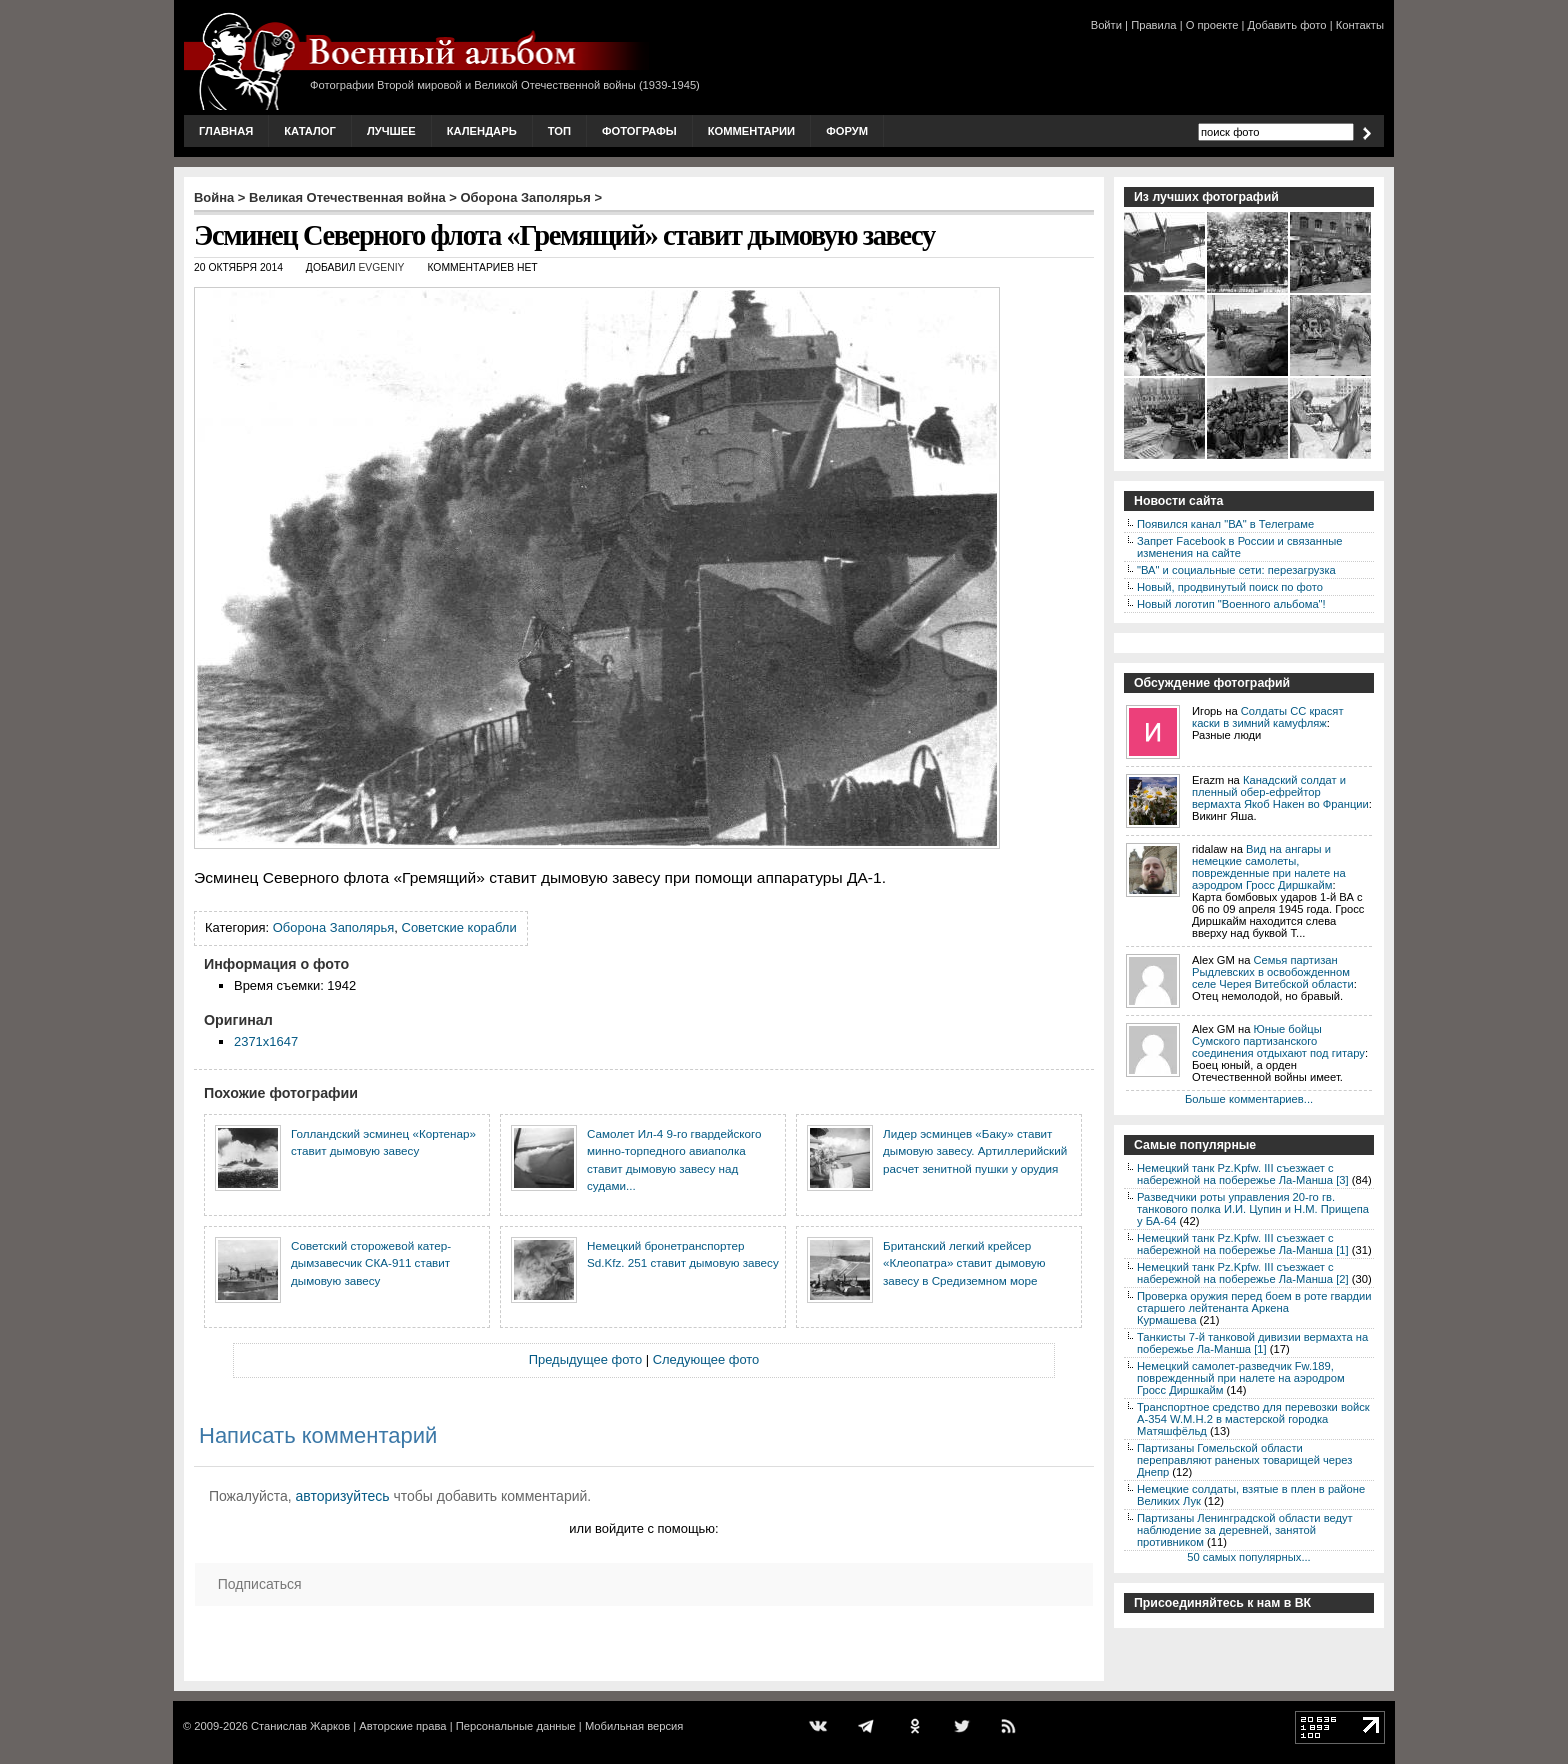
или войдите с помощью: (643, 1528)
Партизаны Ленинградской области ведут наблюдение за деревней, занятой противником (1245, 1530)
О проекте (1212, 25)
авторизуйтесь (343, 1496)
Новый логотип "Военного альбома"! (1231, 604)
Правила (1153, 25)
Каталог (310, 131)
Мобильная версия (634, 1726)
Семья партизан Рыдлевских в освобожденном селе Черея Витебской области (1273, 972)
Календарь (482, 131)
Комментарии (751, 131)
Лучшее (391, 131)
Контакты (1360, 25)
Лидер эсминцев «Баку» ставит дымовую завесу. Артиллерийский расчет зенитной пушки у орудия (975, 1151)
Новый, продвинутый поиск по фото (1230, 587)
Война (214, 197)
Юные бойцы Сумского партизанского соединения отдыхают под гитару (1278, 1041)
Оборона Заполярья (526, 197)
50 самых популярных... (1248, 1557)
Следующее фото (706, 1359)
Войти (1106, 25)
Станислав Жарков (300, 1726)
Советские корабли (459, 927)
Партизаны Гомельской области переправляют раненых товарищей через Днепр (1244, 1460)
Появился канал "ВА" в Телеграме (1225, 524)
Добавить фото (1287, 25)
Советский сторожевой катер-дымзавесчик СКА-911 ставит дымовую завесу (371, 1263)
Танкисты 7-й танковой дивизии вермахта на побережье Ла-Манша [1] (1252, 1343)
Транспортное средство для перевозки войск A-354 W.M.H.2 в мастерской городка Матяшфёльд (1253, 1419)
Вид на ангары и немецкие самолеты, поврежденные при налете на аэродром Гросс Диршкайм (1269, 867)
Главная (226, 131)
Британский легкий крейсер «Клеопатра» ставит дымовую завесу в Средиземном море (964, 1263)
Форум (847, 131)
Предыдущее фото (585, 1359)
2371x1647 (266, 1041)
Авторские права (402, 1726)
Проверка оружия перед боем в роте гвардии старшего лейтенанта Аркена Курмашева (1254, 1308)
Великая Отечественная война (347, 197)
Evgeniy (381, 267)
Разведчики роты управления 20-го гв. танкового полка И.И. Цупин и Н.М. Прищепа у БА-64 (1253, 1209)
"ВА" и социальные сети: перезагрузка (1236, 570)
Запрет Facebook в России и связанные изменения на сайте (1239, 547)
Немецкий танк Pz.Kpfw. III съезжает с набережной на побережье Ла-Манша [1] (1243, 1244)
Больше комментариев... (1249, 1099)
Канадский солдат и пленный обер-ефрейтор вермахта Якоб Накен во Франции (1280, 792)
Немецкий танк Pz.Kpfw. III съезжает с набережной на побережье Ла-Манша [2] (1243, 1273)
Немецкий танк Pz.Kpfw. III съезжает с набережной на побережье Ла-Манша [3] (1243, 1174)
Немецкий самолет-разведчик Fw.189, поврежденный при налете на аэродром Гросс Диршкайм (1241, 1378)
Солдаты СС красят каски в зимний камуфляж (1268, 717)
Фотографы (639, 131)
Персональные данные (516, 1726)
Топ (559, 131)
